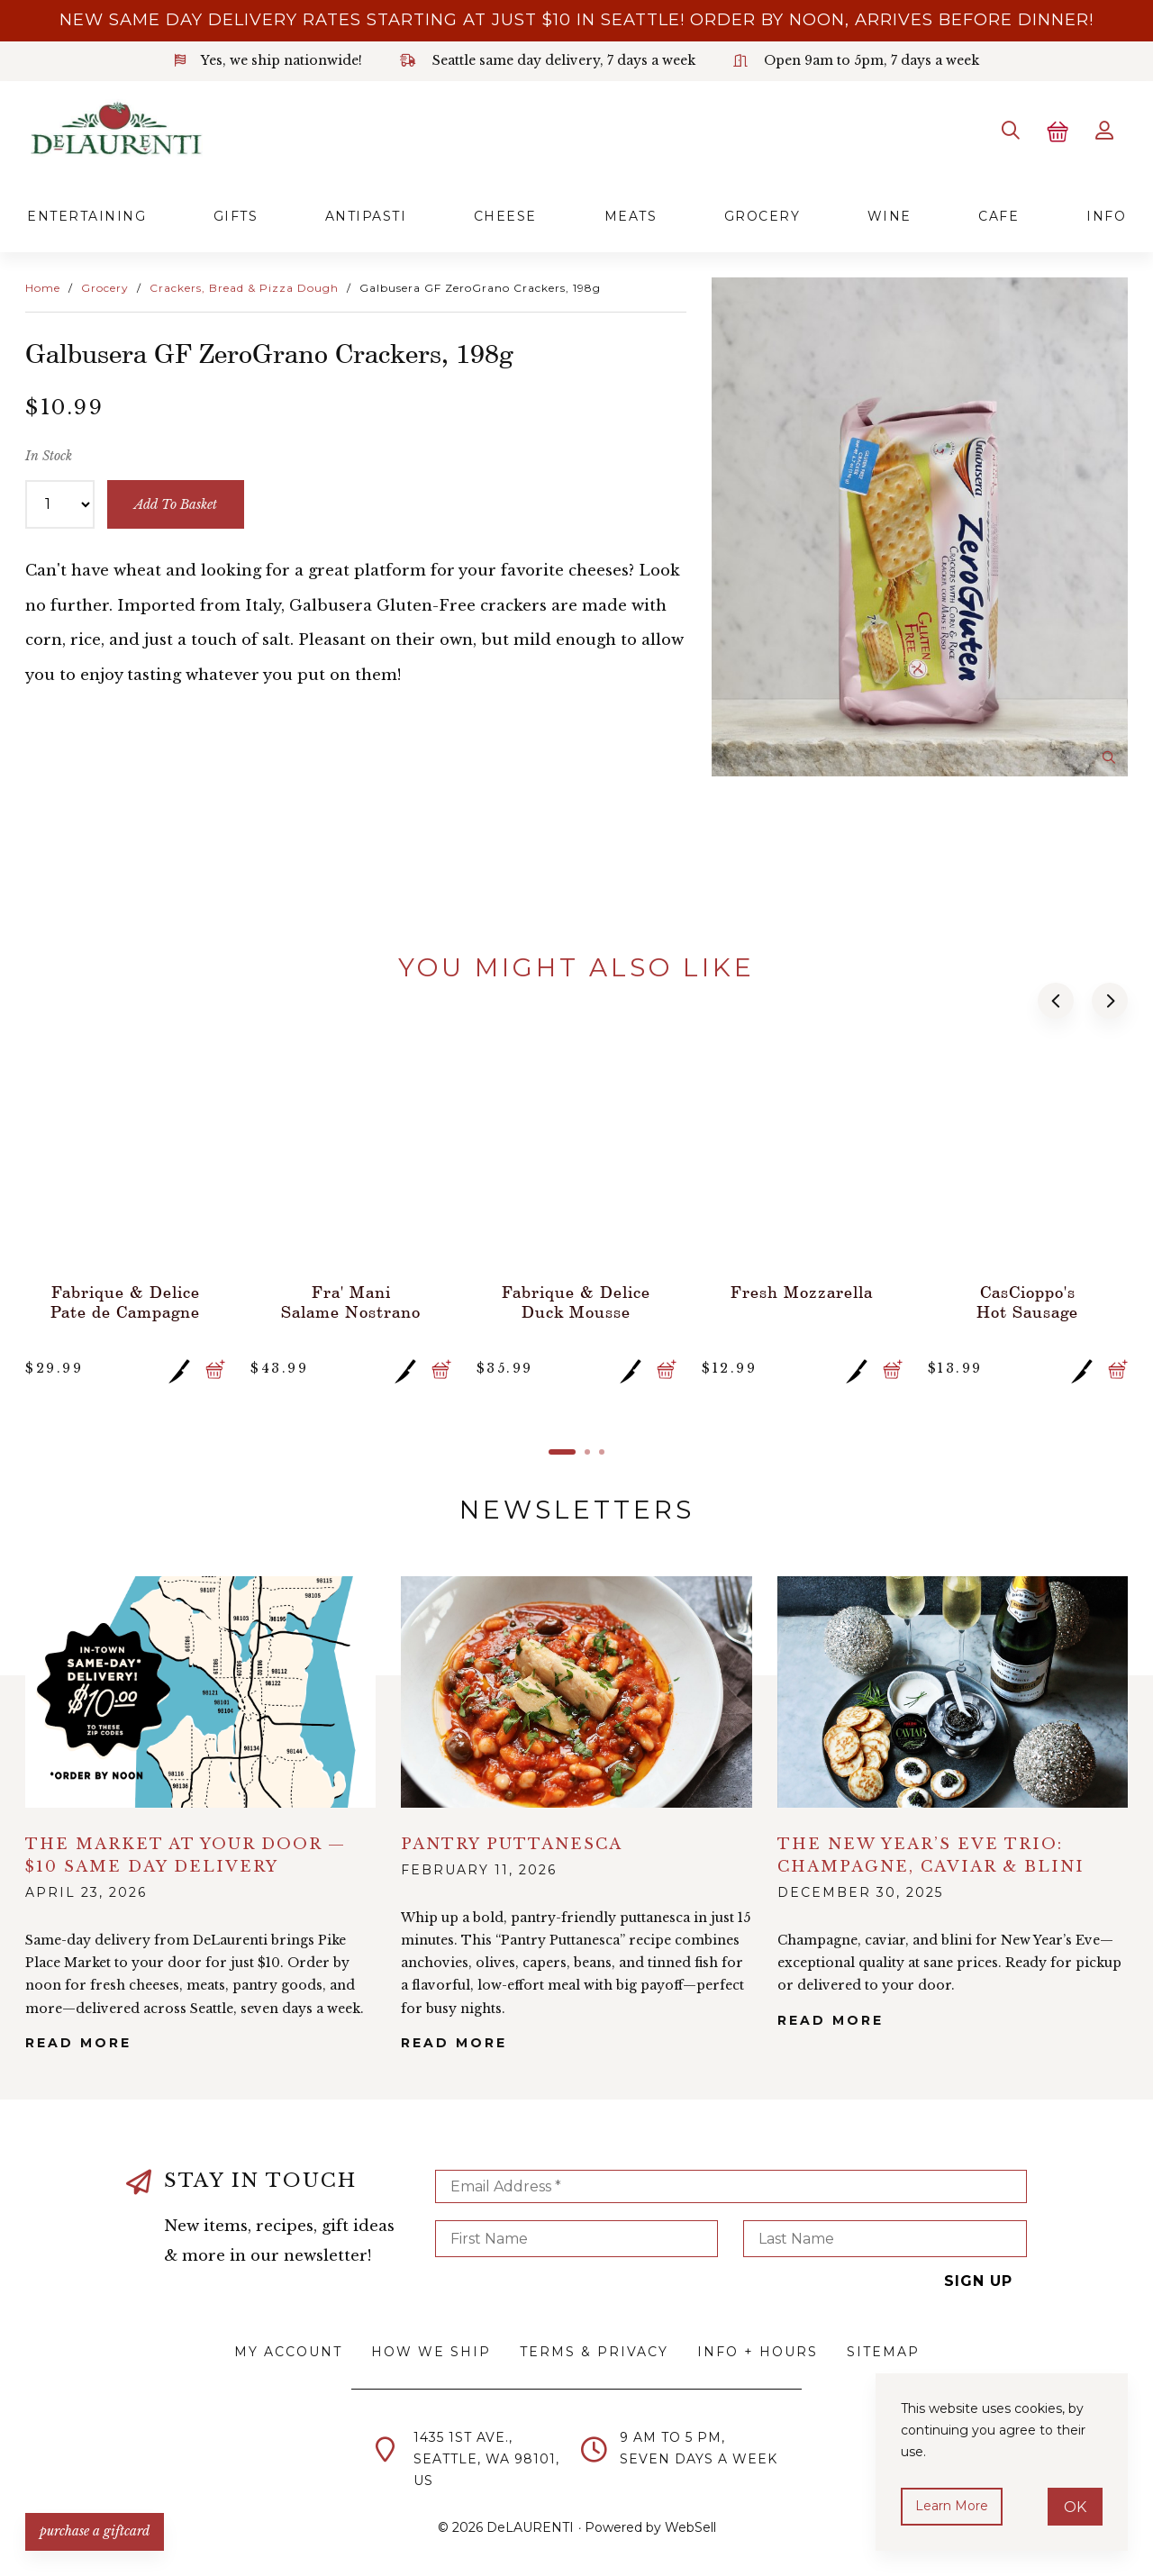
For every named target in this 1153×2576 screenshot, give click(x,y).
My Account (288, 2352)
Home (42, 288)
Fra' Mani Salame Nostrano (351, 1301)
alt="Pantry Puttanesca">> (576, 1692)
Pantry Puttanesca (511, 1844)
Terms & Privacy (594, 2352)
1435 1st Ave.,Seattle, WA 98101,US (486, 2459)
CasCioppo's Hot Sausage (1027, 1301)
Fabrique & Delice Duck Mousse (576, 1301)
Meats (631, 216)
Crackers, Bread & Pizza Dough (244, 288)
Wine (889, 216)
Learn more (951, 2506)
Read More (78, 2043)
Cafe (998, 216)
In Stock (48, 456)
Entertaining (86, 216)
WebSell (690, 2527)
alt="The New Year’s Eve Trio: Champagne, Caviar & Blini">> (952, 1692)
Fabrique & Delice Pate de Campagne (125, 1301)
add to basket (175, 504)
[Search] (1010, 130)
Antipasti (366, 216)
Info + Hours (757, 2352)
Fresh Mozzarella (802, 1292)
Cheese (505, 216)
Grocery (762, 216)
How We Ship (431, 2352)
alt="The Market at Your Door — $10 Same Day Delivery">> (200, 1692)
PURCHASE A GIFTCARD (95, 2531)
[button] (1056, 1001)
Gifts (236, 216)
